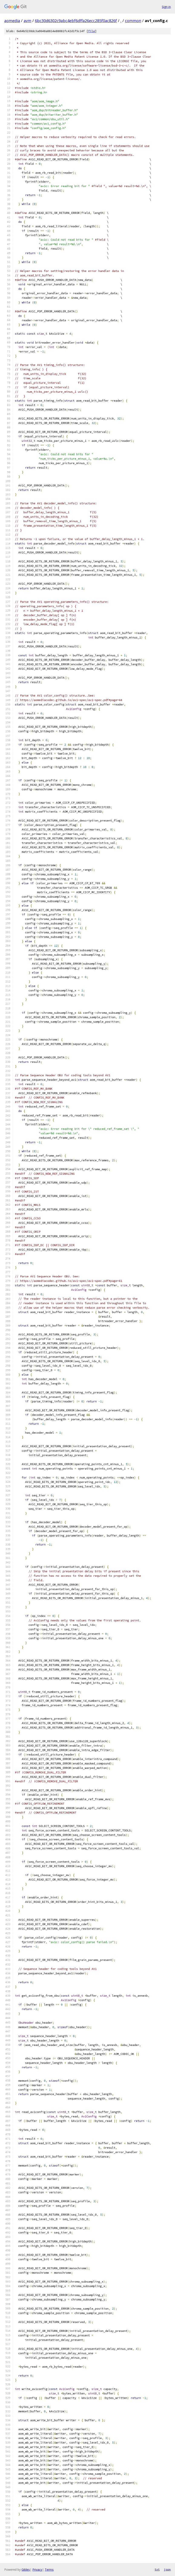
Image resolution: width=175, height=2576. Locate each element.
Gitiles (26, 2569)
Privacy (37, 2569)
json (167, 2569)
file (91, 31)
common (133, 20)
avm (27, 20)
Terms (49, 2569)
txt (157, 2569)
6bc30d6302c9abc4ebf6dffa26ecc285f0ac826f (76, 20)
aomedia (12, 20)
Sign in (166, 7)
